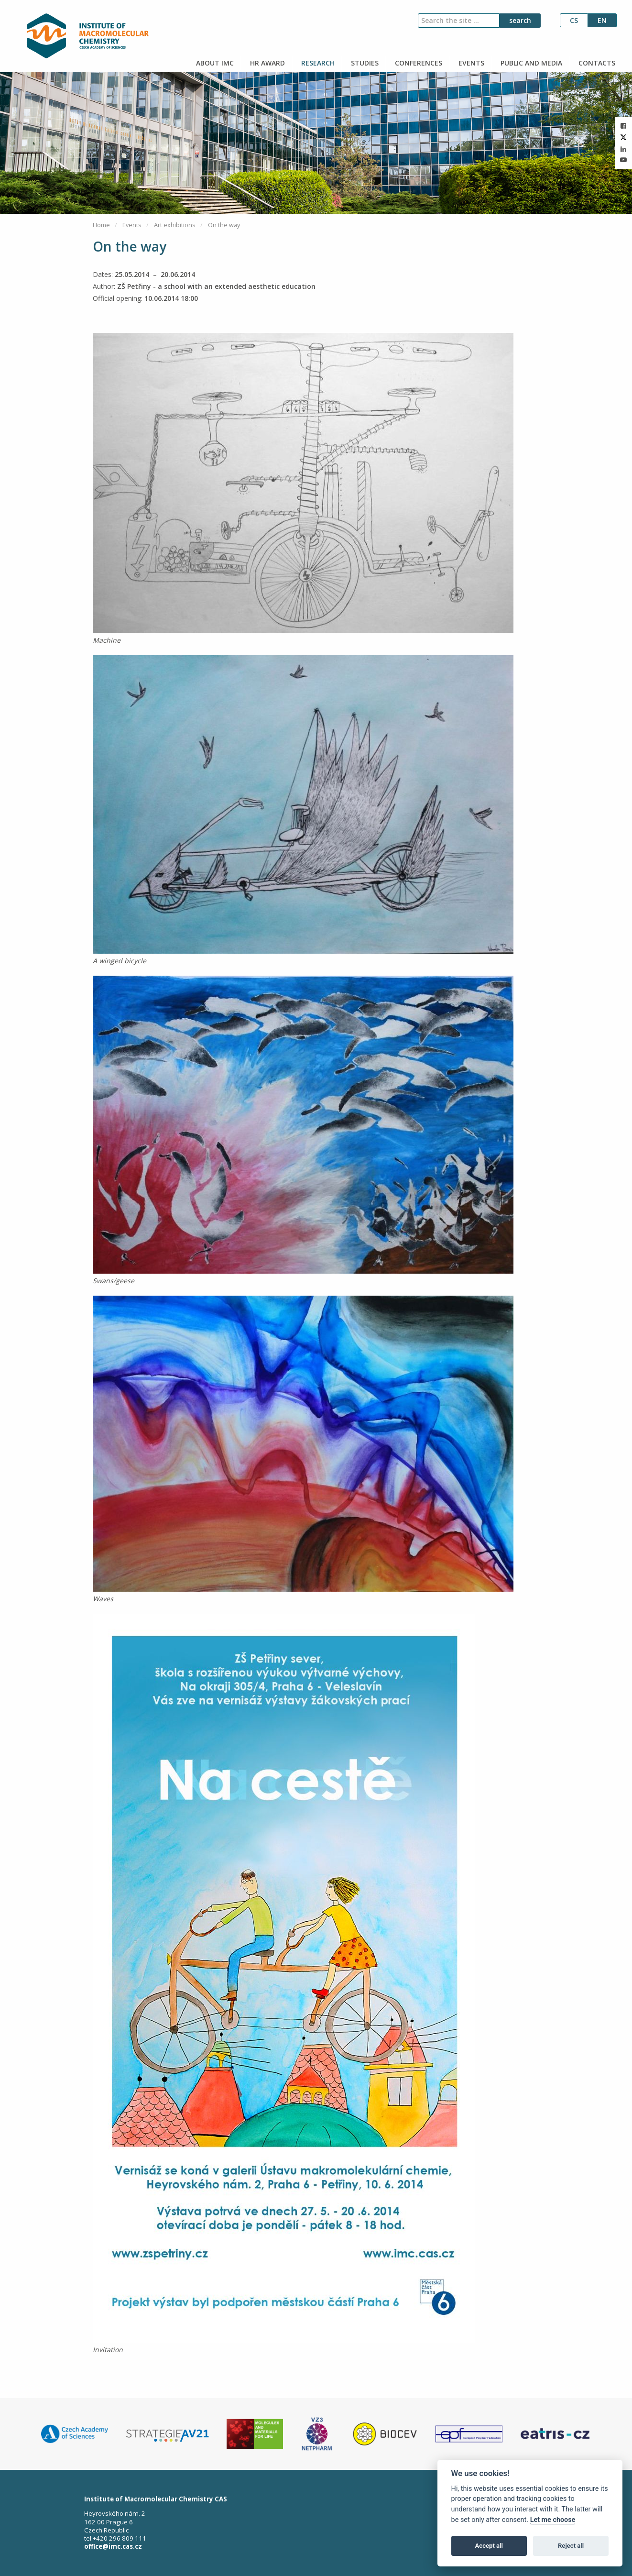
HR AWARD (266, 62)
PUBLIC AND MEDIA (530, 62)
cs (574, 20)
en (602, 20)
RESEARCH (317, 62)
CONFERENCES (417, 62)
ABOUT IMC (214, 62)
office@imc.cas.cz (113, 2546)
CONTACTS (596, 62)
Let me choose (553, 2520)
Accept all (489, 2545)
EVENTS (470, 62)
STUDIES (364, 62)
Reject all (571, 2545)
